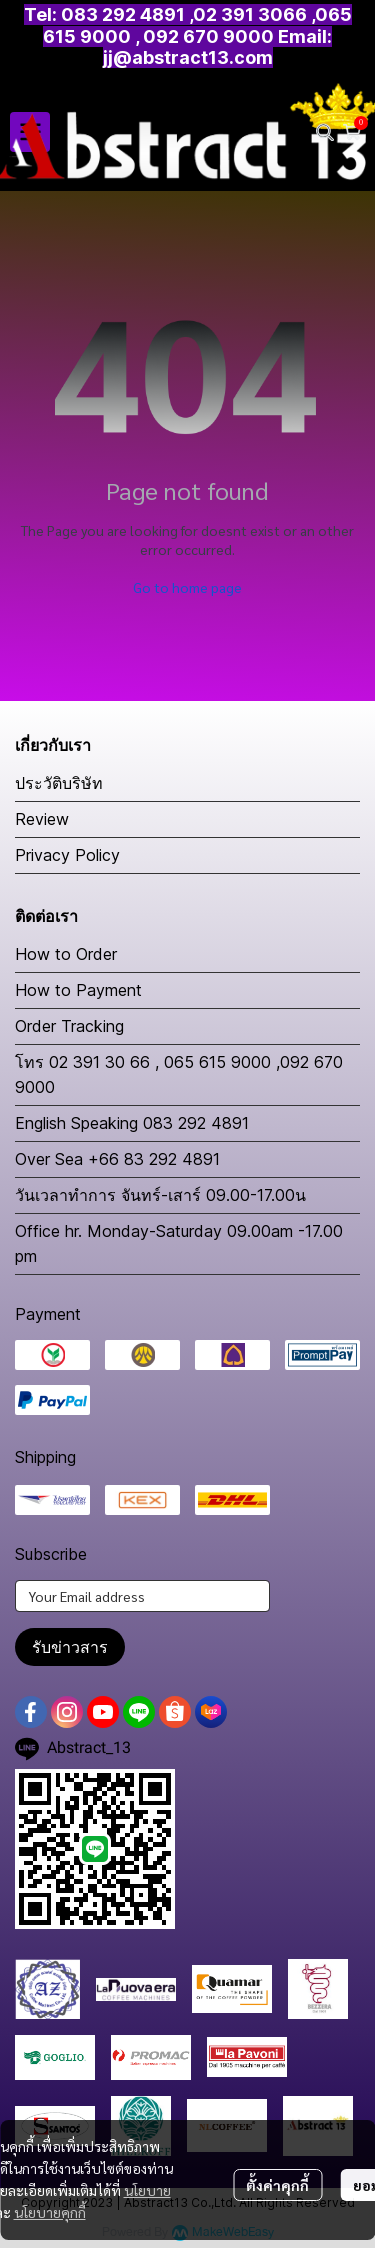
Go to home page (187, 587)
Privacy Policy (67, 855)
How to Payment (78, 990)
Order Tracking (69, 1026)
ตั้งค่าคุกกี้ (277, 2185)
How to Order (66, 954)
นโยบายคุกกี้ (50, 2212)
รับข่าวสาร (70, 1647)
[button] (325, 132)
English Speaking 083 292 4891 (132, 1123)
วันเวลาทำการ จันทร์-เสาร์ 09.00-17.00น (160, 1195)
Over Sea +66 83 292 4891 (117, 1159)
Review (42, 819)
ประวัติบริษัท (59, 783)
